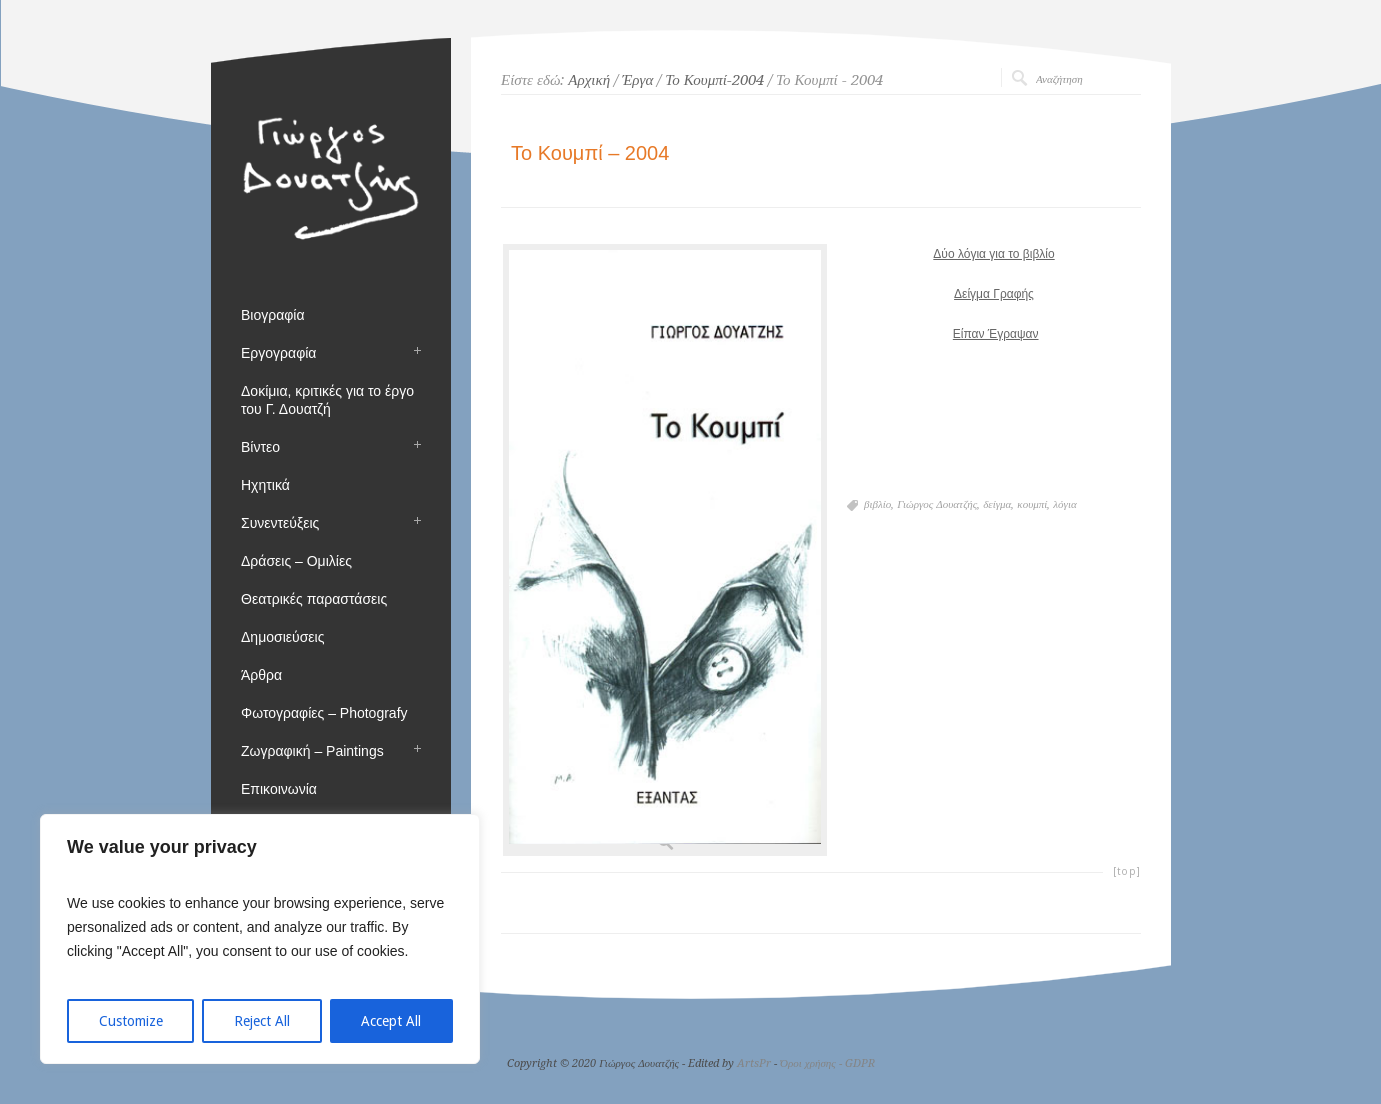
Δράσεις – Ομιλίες (296, 561)
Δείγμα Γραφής (994, 294)
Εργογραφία (278, 353)
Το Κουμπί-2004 (714, 80)
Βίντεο (260, 447)
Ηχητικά (265, 485)
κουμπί (1032, 504)
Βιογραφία (273, 315)
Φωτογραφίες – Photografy (324, 713)
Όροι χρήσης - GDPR (827, 1063)
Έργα (637, 80)
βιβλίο (877, 504)
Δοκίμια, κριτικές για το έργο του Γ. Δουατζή (327, 400)
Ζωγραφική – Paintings (312, 751)
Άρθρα (261, 675)
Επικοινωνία (279, 789)
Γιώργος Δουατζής (937, 504)
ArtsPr (754, 1063)
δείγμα (997, 504)
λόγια (1064, 504)
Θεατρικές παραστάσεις (314, 599)
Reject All (262, 1021)
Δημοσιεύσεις (282, 637)
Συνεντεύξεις (280, 523)
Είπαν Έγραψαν (996, 334)
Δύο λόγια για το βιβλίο (993, 254)
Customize (131, 1021)
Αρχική (589, 80)
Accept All (391, 1021)
